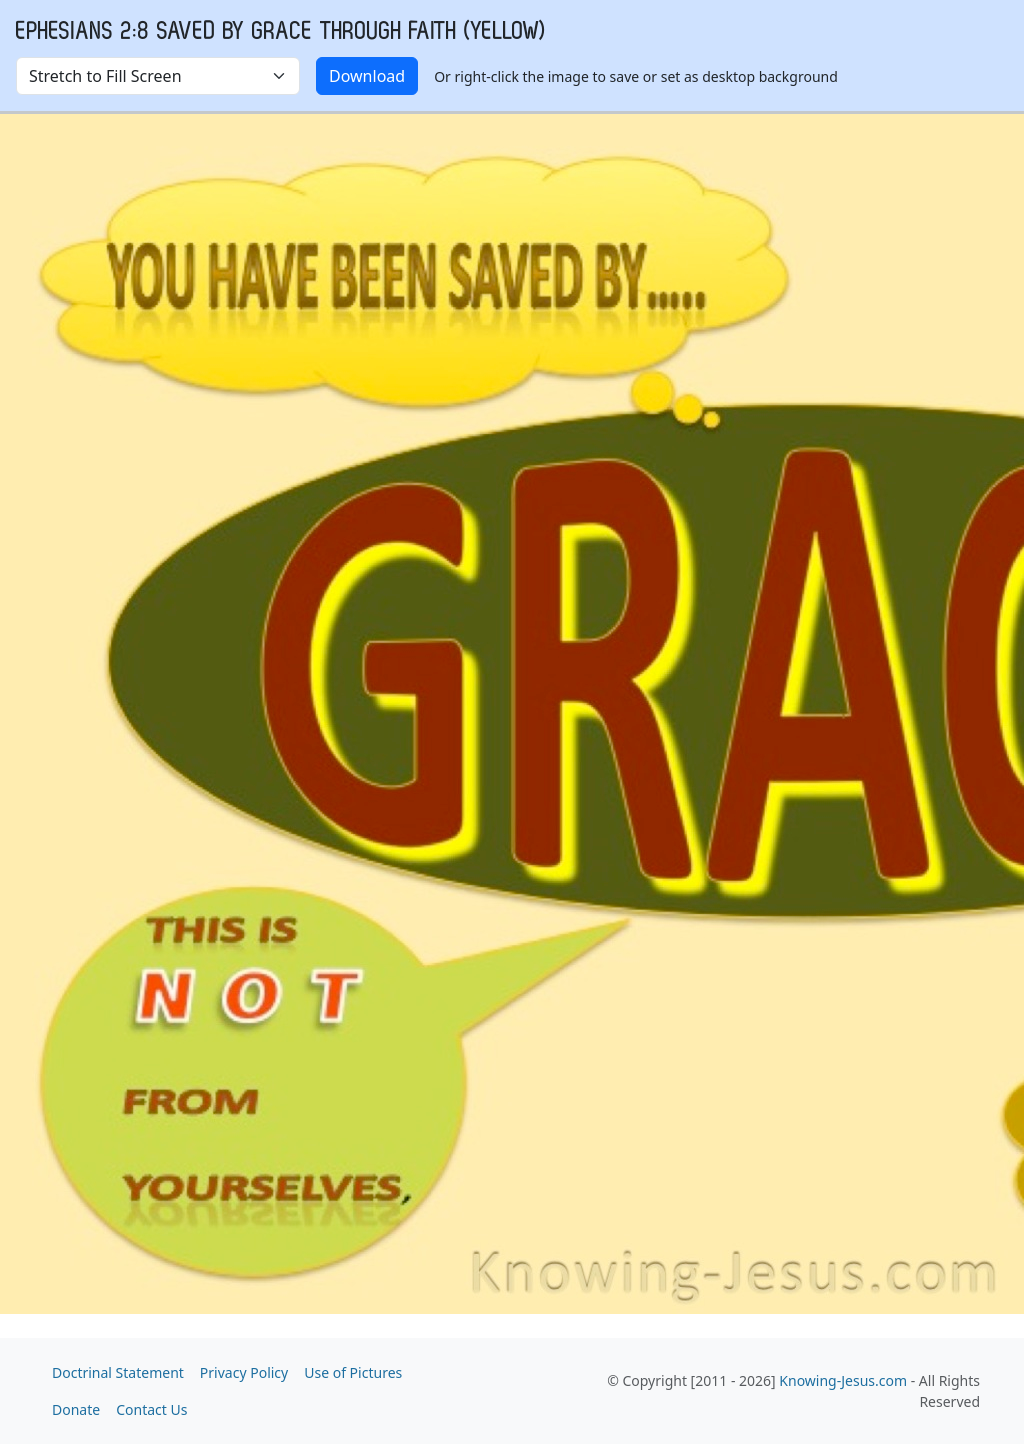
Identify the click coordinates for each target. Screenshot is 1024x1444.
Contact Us (151, 1409)
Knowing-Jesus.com (843, 1380)
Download (367, 76)
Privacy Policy (244, 1372)
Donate (76, 1409)
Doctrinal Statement (118, 1372)
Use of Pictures (353, 1372)
